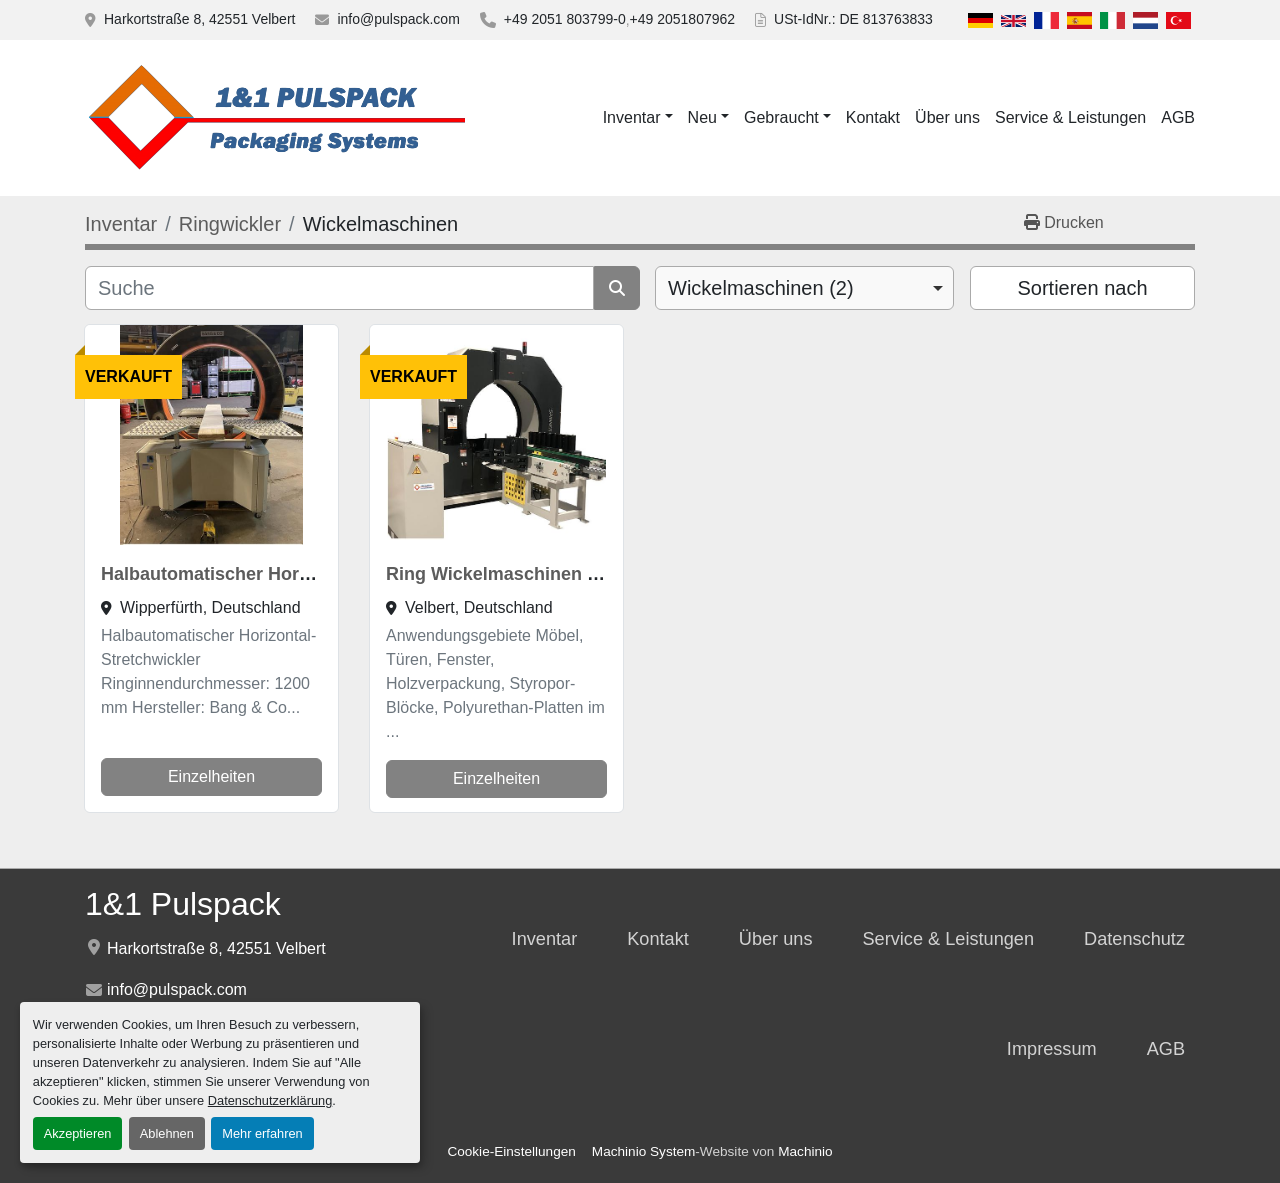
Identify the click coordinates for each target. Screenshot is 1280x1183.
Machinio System (644, 1151)
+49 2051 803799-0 (565, 19)
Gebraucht (781, 117)
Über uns (947, 117)
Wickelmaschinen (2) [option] (761, 288)
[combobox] (804, 288)
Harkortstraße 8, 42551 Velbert (199, 19)
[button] (638, 118)
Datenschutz (1134, 939)
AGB (1178, 117)
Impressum (1052, 1049)
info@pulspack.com (398, 19)
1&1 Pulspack (183, 904)
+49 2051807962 (683, 19)
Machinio (805, 1151)
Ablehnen (167, 1133)
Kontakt (873, 117)
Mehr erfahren (262, 1133)
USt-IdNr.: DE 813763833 (853, 19)
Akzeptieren (78, 1133)
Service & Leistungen (1070, 117)
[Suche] (339, 288)
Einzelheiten (211, 776)
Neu (702, 117)
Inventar (632, 117)
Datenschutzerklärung (270, 1100)
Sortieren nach (1082, 288)
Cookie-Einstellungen (511, 1151)
